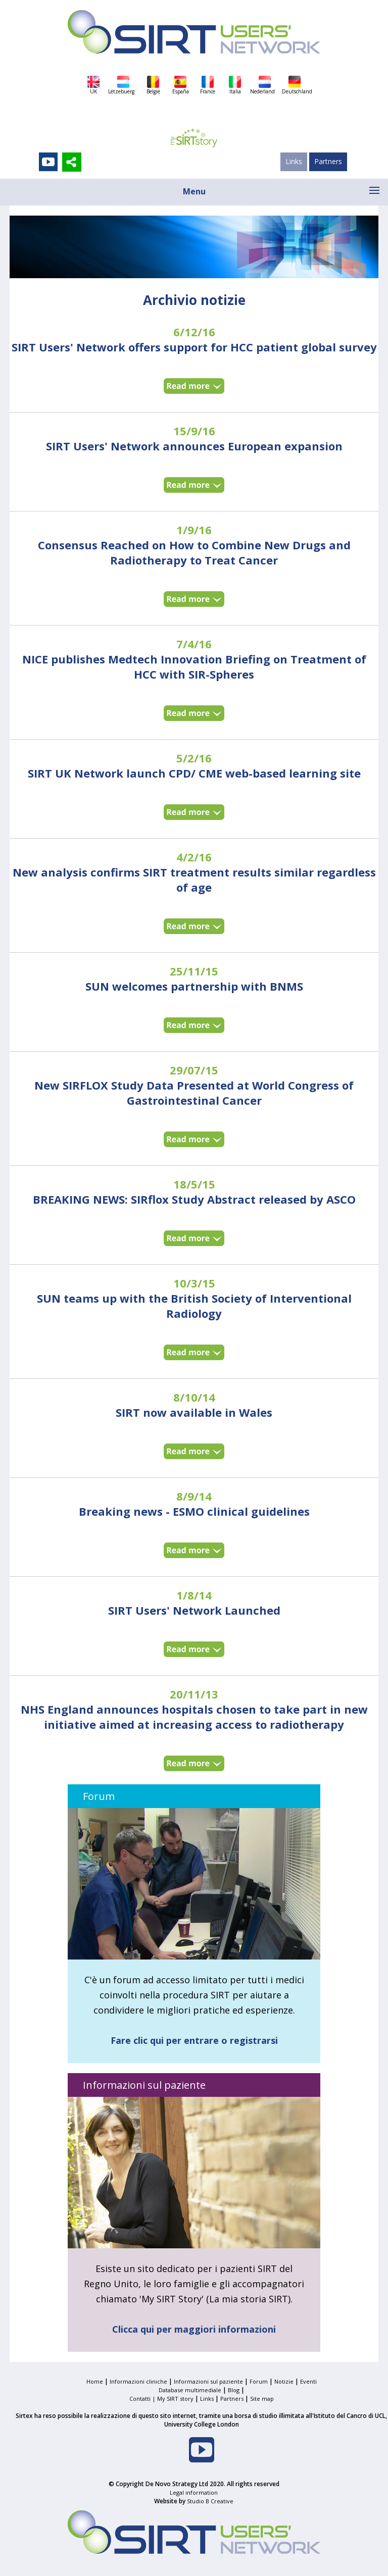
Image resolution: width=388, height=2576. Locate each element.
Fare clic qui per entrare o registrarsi (194, 2040)
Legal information (194, 2492)
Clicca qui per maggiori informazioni (194, 2329)
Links (293, 161)
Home (94, 2381)
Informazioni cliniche (138, 2381)
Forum (259, 2381)
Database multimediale (190, 2390)
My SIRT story (175, 2398)
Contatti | (143, 2398)
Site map (262, 2398)
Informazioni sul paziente (208, 2381)
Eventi (308, 2381)
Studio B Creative (210, 2501)
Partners (328, 161)
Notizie (284, 2381)
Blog (233, 2390)
